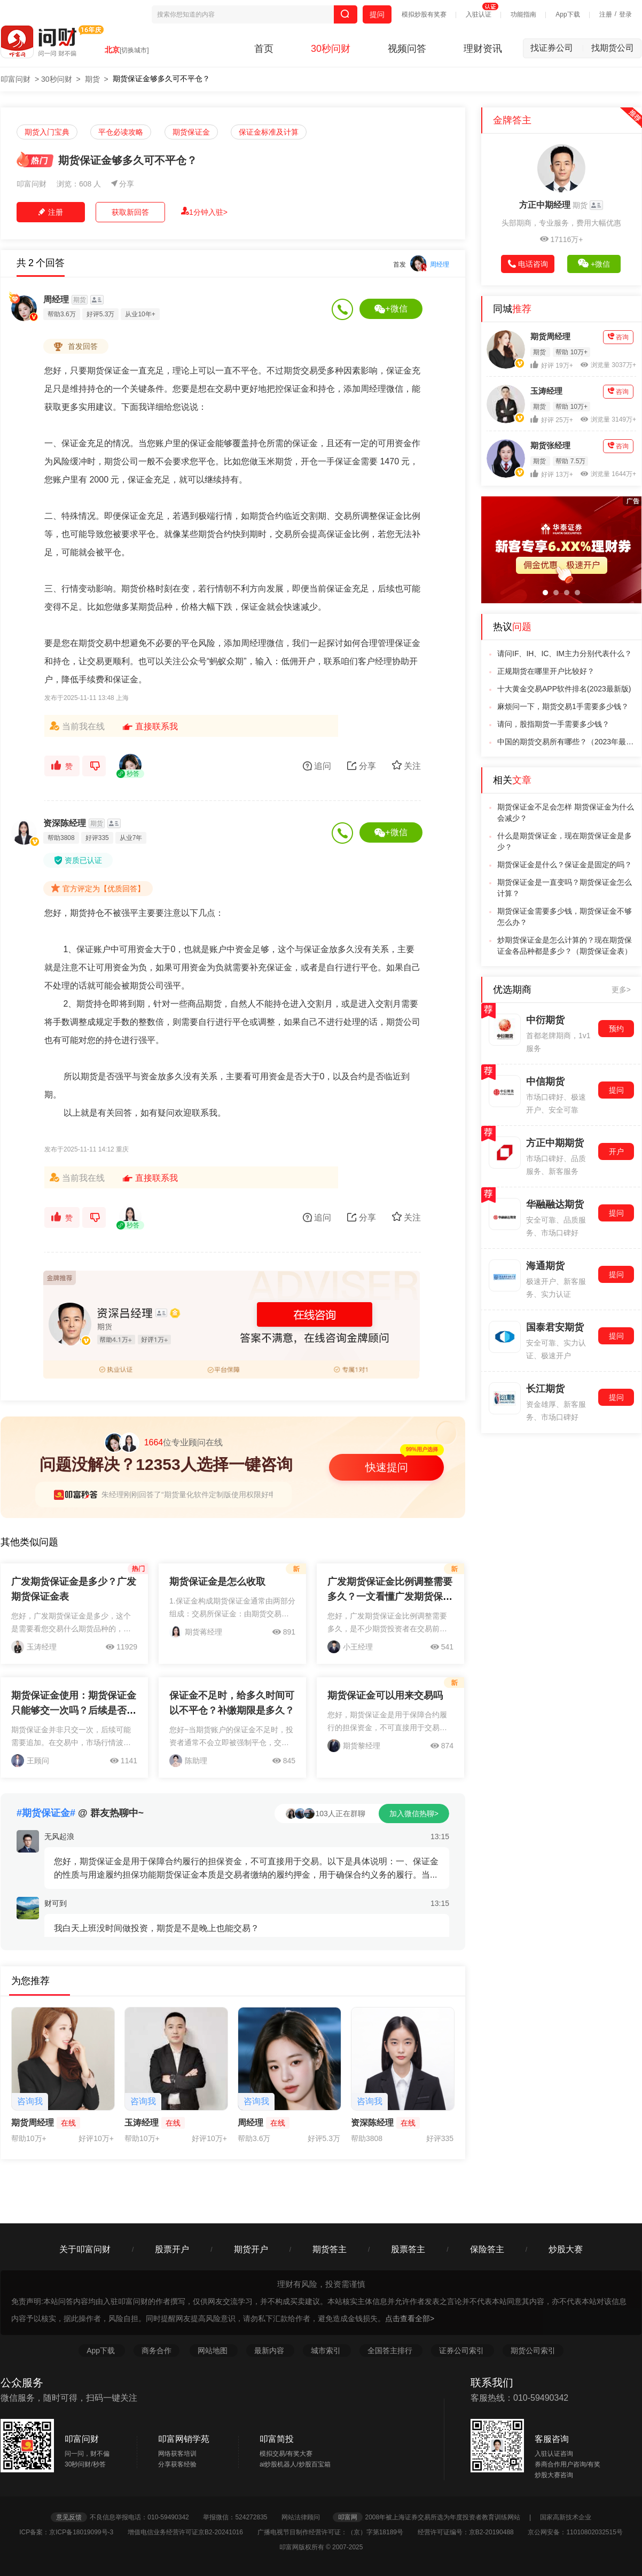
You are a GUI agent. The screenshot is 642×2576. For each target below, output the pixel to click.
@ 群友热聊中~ (80, 1813)
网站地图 (214, 2350)
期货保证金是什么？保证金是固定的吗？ (564, 864)
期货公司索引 (533, 2350)
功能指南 (523, 14)
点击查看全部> (409, 2318)
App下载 (567, 14)
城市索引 (327, 2350)
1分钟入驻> (204, 211)
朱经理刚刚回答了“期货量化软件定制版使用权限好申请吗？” (201, 1494)
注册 (605, 14)
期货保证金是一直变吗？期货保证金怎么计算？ (564, 888)
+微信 (390, 309)
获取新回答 (130, 212)
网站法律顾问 (306, 2517)
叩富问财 (15, 79)
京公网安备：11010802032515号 (575, 2532)
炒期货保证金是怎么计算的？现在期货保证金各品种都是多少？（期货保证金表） (564, 945)
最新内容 (270, 2350)
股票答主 (408, 2249)
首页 (263, 48)
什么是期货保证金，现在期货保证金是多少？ (564, 841)
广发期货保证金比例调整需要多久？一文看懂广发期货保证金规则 (389, 1596)
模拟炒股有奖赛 (424, 14)
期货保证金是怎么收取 (217, 1581)
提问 (377, 14)
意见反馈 (69, 2517)
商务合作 (156, 2350)
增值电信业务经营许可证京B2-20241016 (191, 2532)
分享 (122, 184)
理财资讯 (483, 48)
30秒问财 (330, 48)
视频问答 (407, 48)
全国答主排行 (390, 2350)
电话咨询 (528, 264)
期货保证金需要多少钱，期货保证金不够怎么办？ (564, 917)
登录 (625, 14)
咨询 (618, 337)
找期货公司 (612, 47)
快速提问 (386, 1467)
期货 (92, 79)
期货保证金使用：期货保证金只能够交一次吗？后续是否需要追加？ (73, 1710)
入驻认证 (478, 14)
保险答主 (487, 2249)
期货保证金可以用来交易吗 (385, 1695)
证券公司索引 (462, 2350)
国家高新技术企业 (565, 2517)
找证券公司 (557, 47)
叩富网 (347, 2517)
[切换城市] (134, 50)
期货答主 (329, 2249)
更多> (621, 989)
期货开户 (251, 2249)
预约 (616, 1028)
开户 (616, 1151)
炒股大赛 (566, 2249)
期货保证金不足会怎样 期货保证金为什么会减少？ (565, 812)
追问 (317, 766)
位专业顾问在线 (163, 1443)
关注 (406, 765)
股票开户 (172, 2249)
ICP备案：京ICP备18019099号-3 (72, 2532)
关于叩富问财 (85, 2249)
